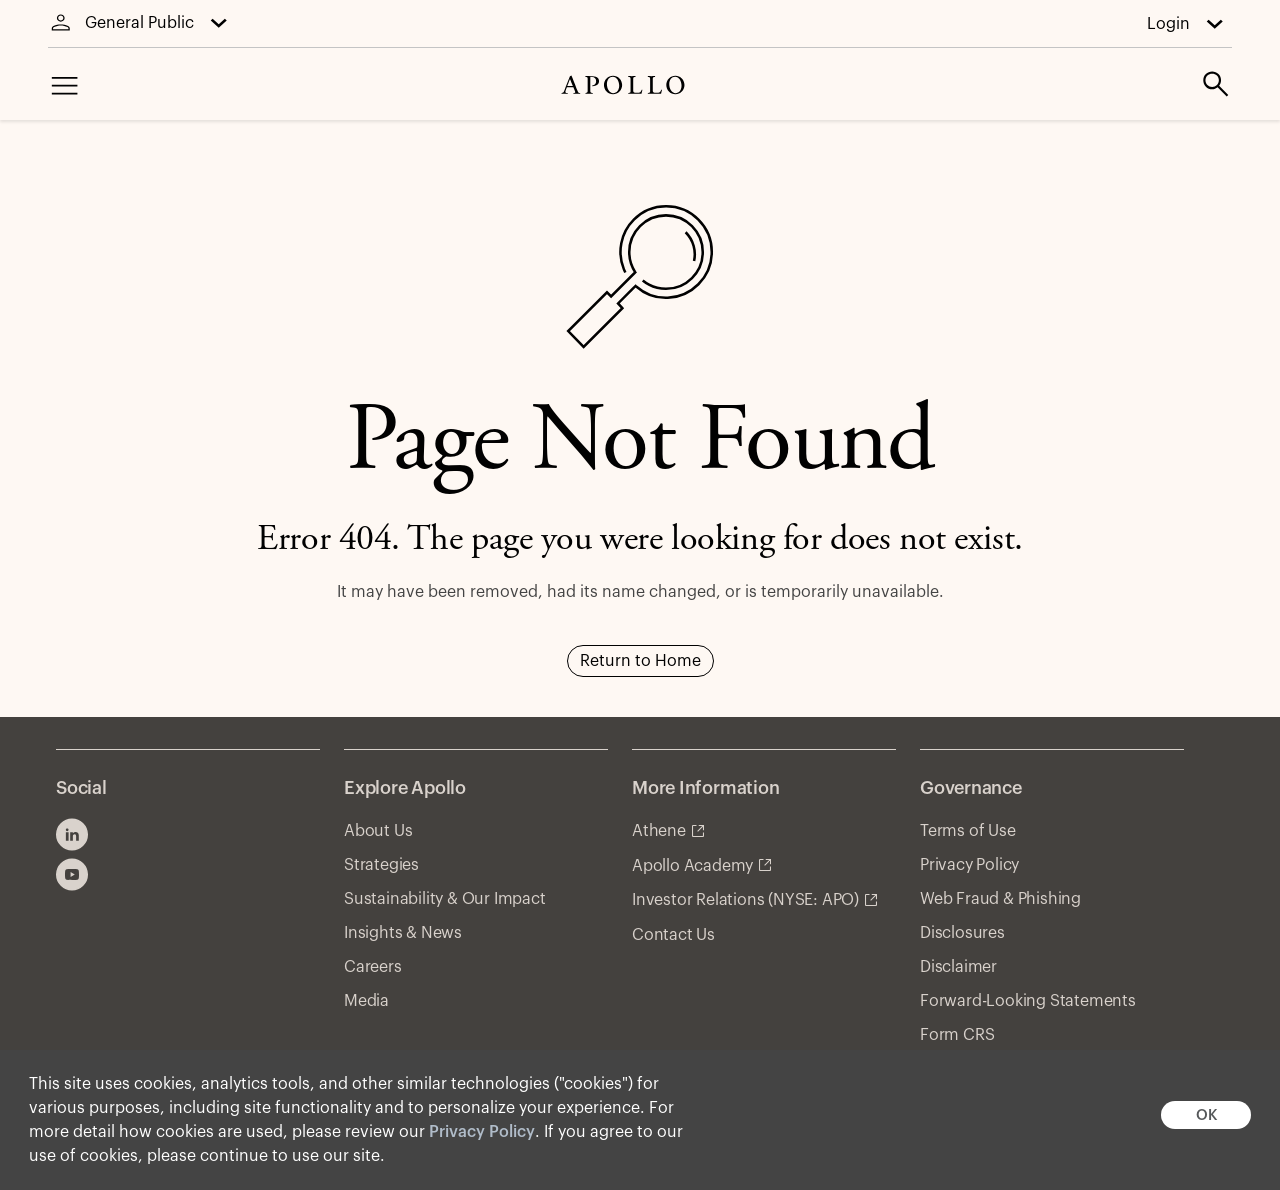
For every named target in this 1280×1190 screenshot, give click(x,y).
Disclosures (962, 933)
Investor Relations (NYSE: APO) (745, 900)
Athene (659, 831)
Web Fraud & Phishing (1000, 899)
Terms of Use (968, 831)
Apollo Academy (692, 866)
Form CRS (957, 1035)
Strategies (381, 865)
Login (1168, 24)
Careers (373, 967)
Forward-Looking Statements (1028, 1001)
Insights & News (403, 933)
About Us (378, 831)
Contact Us (673, 935)
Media (366, 1001)
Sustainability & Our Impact (445, 899)
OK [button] (1206, 1115)
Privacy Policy (482, 1132)
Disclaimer (958, 967)
